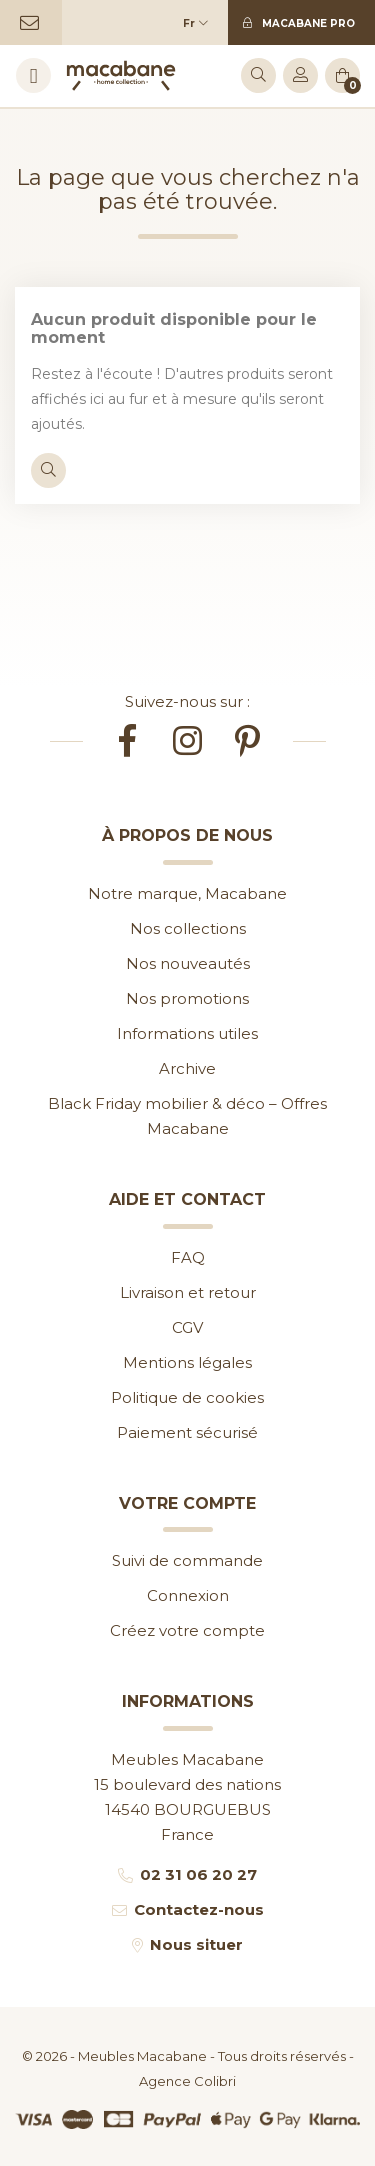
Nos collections (188, 928)
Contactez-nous (199, 1909)
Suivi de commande (187, 1560)
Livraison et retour (188, 1292)
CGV (187, 1327)
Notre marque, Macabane (187, 893)
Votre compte (187, 1503)
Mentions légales (187, 1362)
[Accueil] (121, 76)
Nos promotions (187, 998)
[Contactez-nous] (31, 22)
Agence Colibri (187, 2081)
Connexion (188, 1595)
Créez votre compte (187, 1630)
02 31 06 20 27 (198, 1874)
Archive (187, 1068)
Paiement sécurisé (187, 1432)
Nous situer (196, 1944)
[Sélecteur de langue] (200, 22)
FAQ (188, 1257)
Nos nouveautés (188, 963)
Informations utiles (187, 1033)
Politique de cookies (187, 1397)
